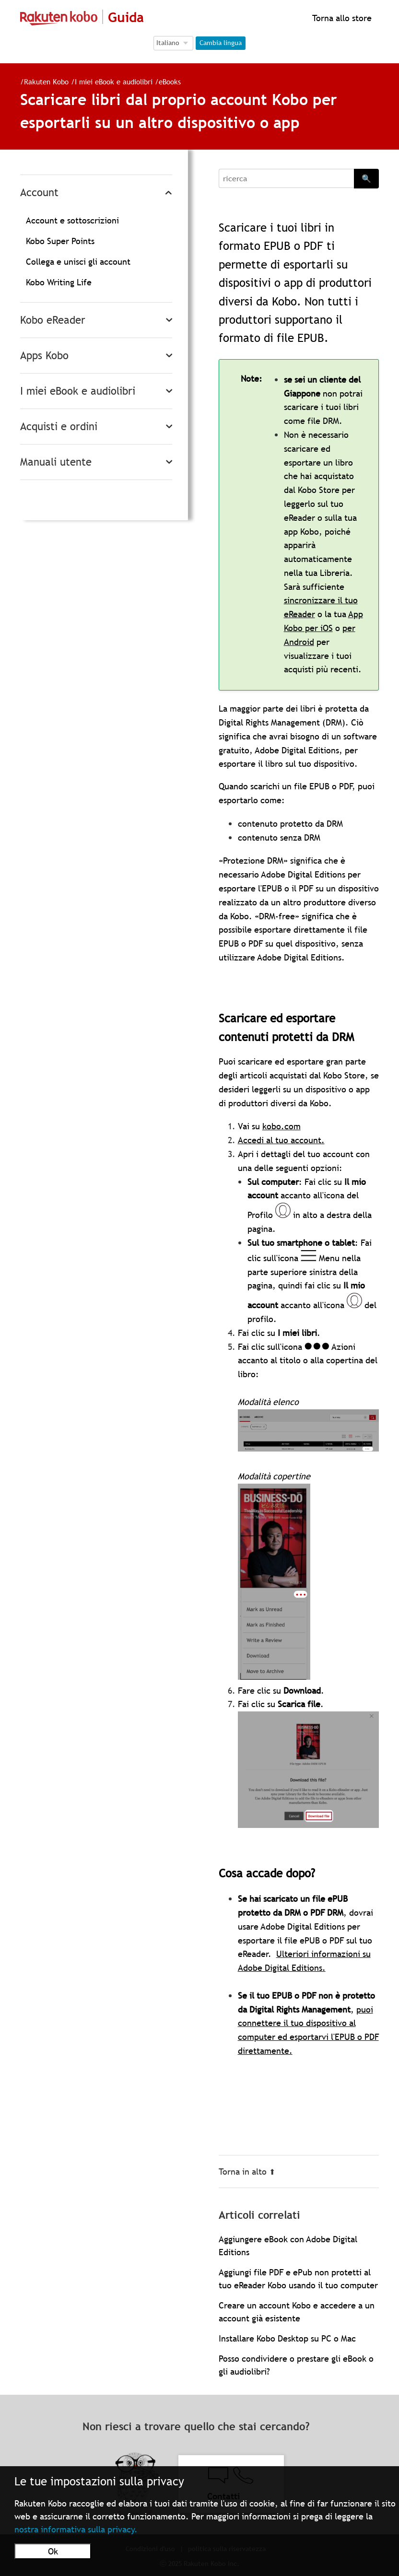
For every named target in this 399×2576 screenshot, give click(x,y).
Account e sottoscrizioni (72, 220)
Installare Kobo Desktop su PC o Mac (287, 2338)
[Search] (286, 178)
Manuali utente (56, 462)
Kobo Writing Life (59, 282)
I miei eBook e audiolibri (114, 81)
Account (39, 192)
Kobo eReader (52, 320)
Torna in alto (247, 2171)
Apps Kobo (44, 355)
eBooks (170, 81)
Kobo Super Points (60, 240)
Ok (53, 2551)
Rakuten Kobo (46, 81)
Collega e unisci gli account (78, 261)
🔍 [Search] (366, 178)
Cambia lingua (221, 42)
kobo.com (281, 1126)
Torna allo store (341, 17)
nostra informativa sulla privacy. (76, 2529)
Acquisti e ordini (58, 426)
